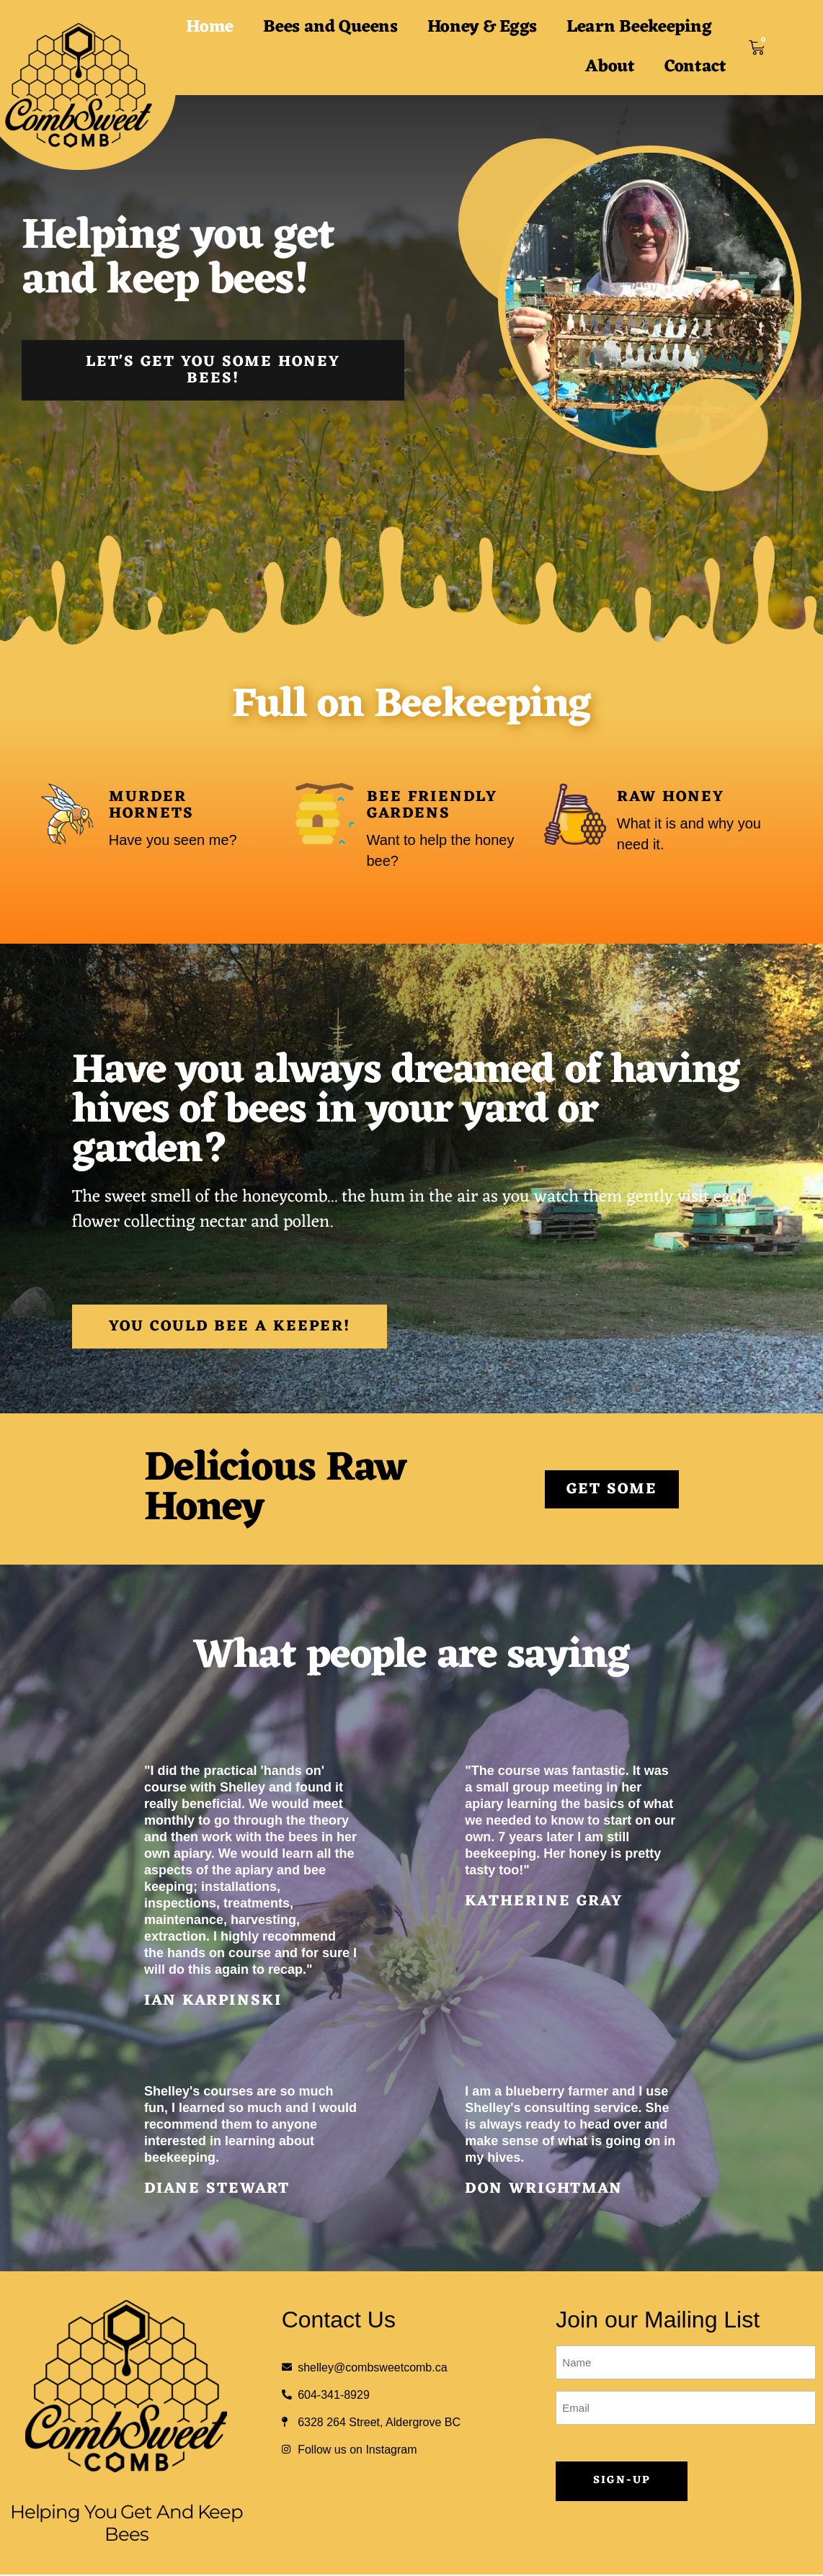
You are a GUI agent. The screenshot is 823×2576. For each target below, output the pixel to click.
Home (209, 27)
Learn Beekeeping (638, 27)
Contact (695, 67)
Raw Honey (670, 797)
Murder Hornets (151, 805)
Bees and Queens (330, 27)
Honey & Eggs (482, 27)
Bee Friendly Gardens (432, 805)
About (610, 67)
